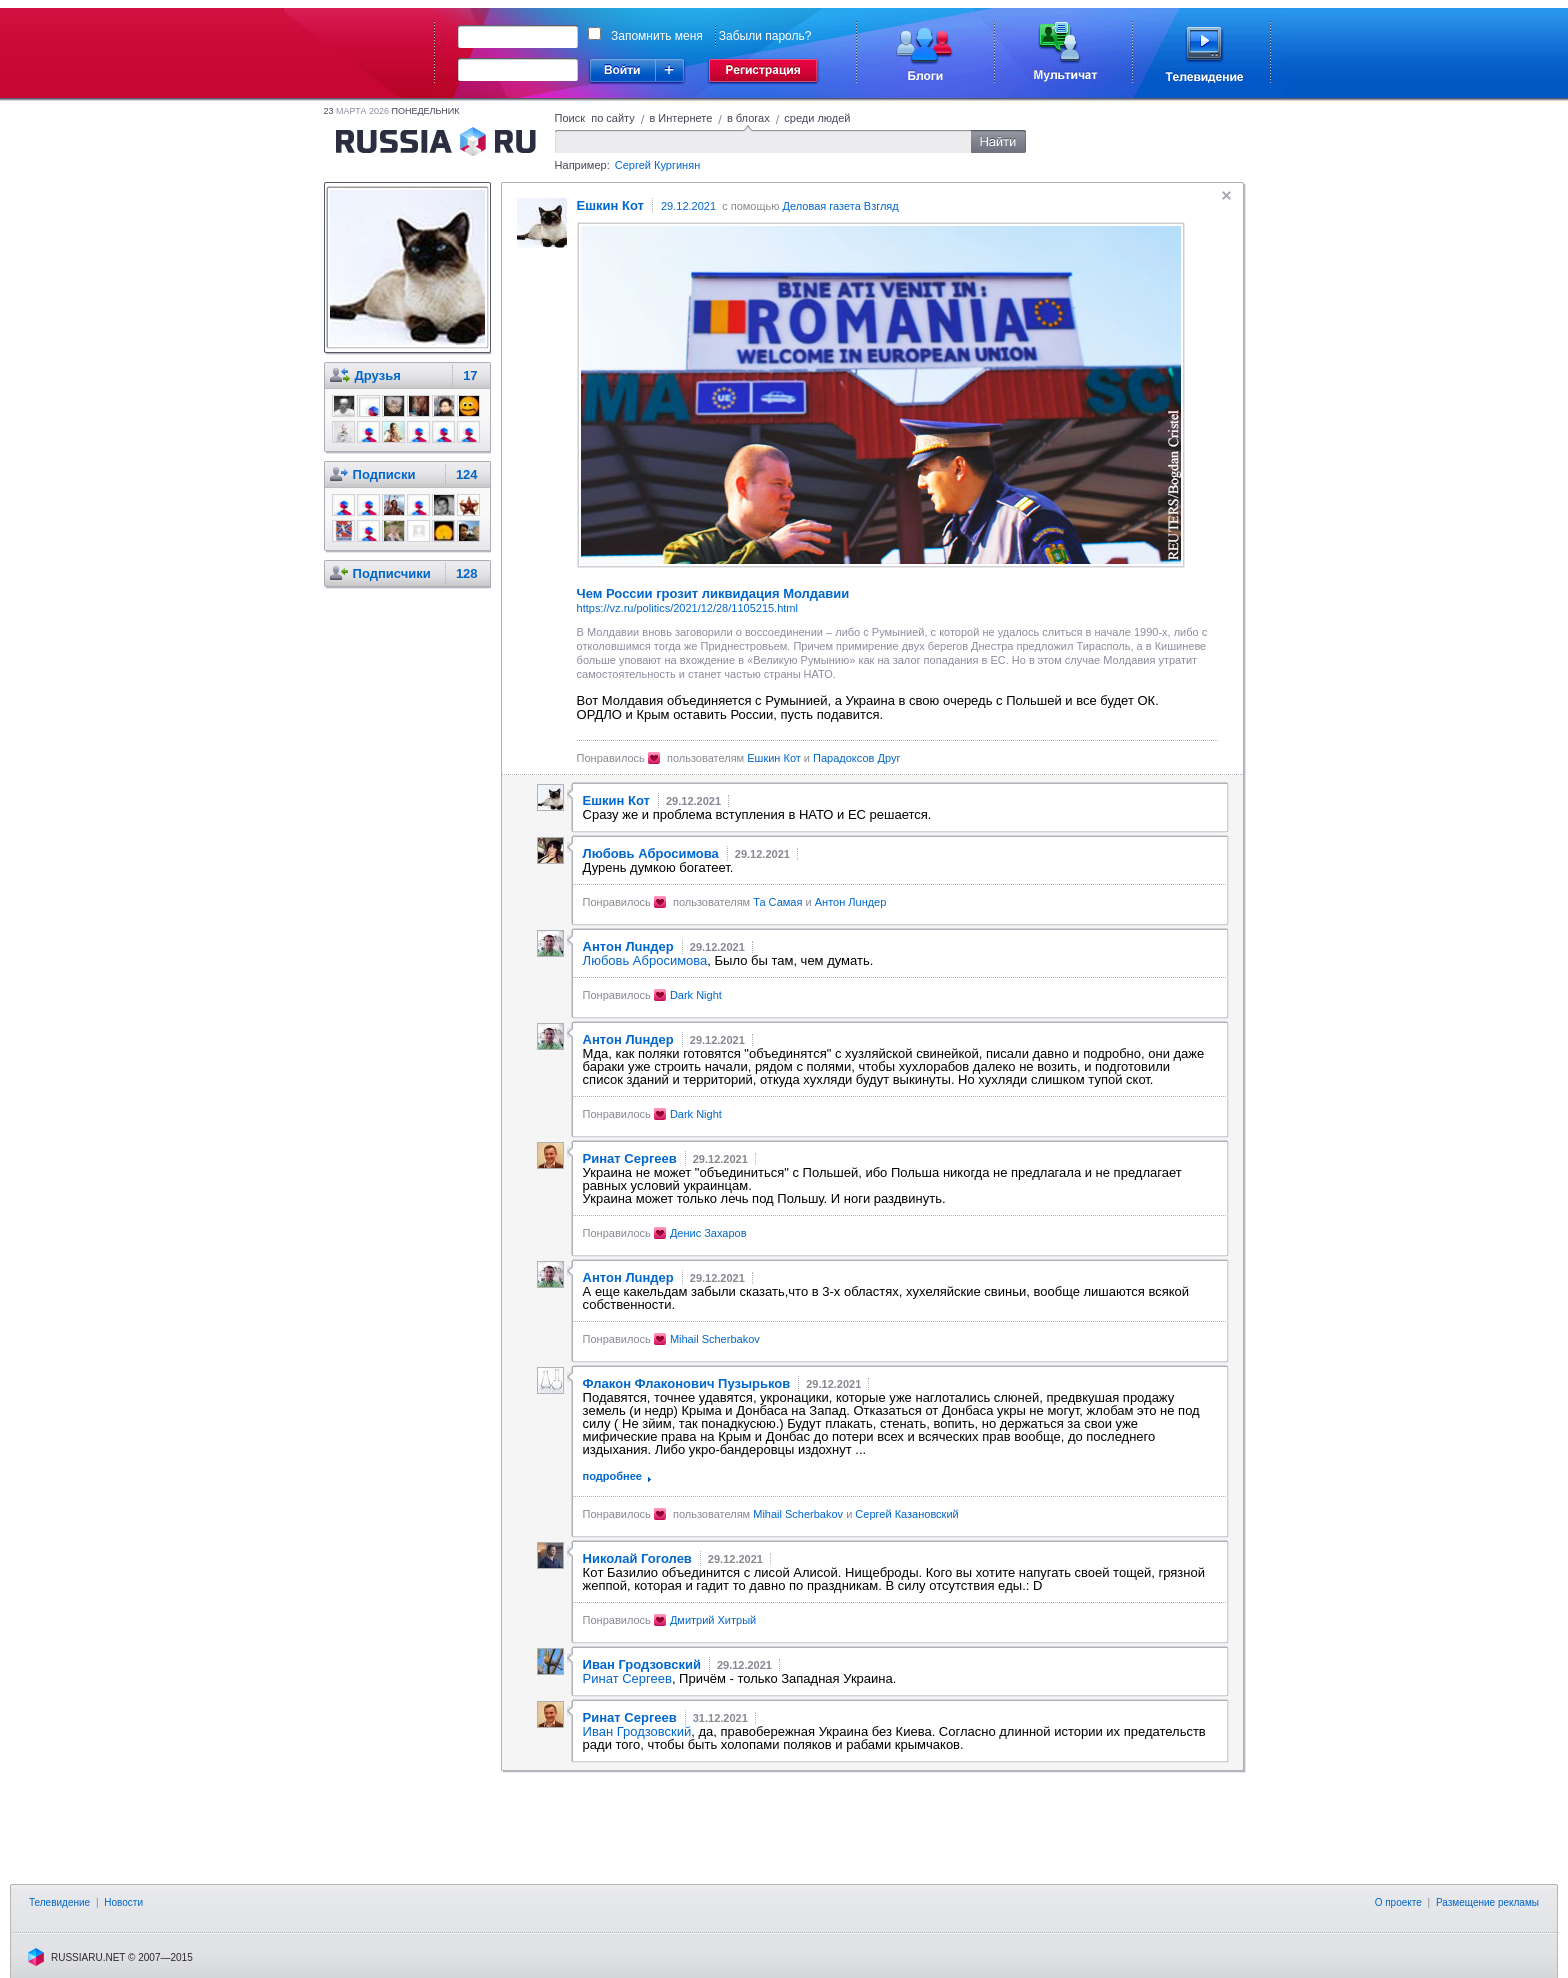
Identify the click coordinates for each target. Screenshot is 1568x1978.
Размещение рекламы (1487, 1902)
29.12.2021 (688, 206)
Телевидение (59, 1902)
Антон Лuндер (851, 902)
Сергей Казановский (906, 1514)
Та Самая (777, 902)
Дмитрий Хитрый (713, 1620)
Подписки (384, 474)
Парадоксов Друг (856, 758)
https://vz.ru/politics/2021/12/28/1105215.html (687, 608)
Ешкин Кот (774, 758)
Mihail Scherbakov (715, 1339)
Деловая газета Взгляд (841, 206)
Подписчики (392, 573)
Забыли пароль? (765, 36)
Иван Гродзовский (637, 1731)
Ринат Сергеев (627, 1678)
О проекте (1398, 1902)
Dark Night (696, 995)
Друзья (378, 375)
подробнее (612, 1476)
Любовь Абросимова (645, 960)
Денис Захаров (708, 1233)
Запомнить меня (657, 36)
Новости (123, 1902)
